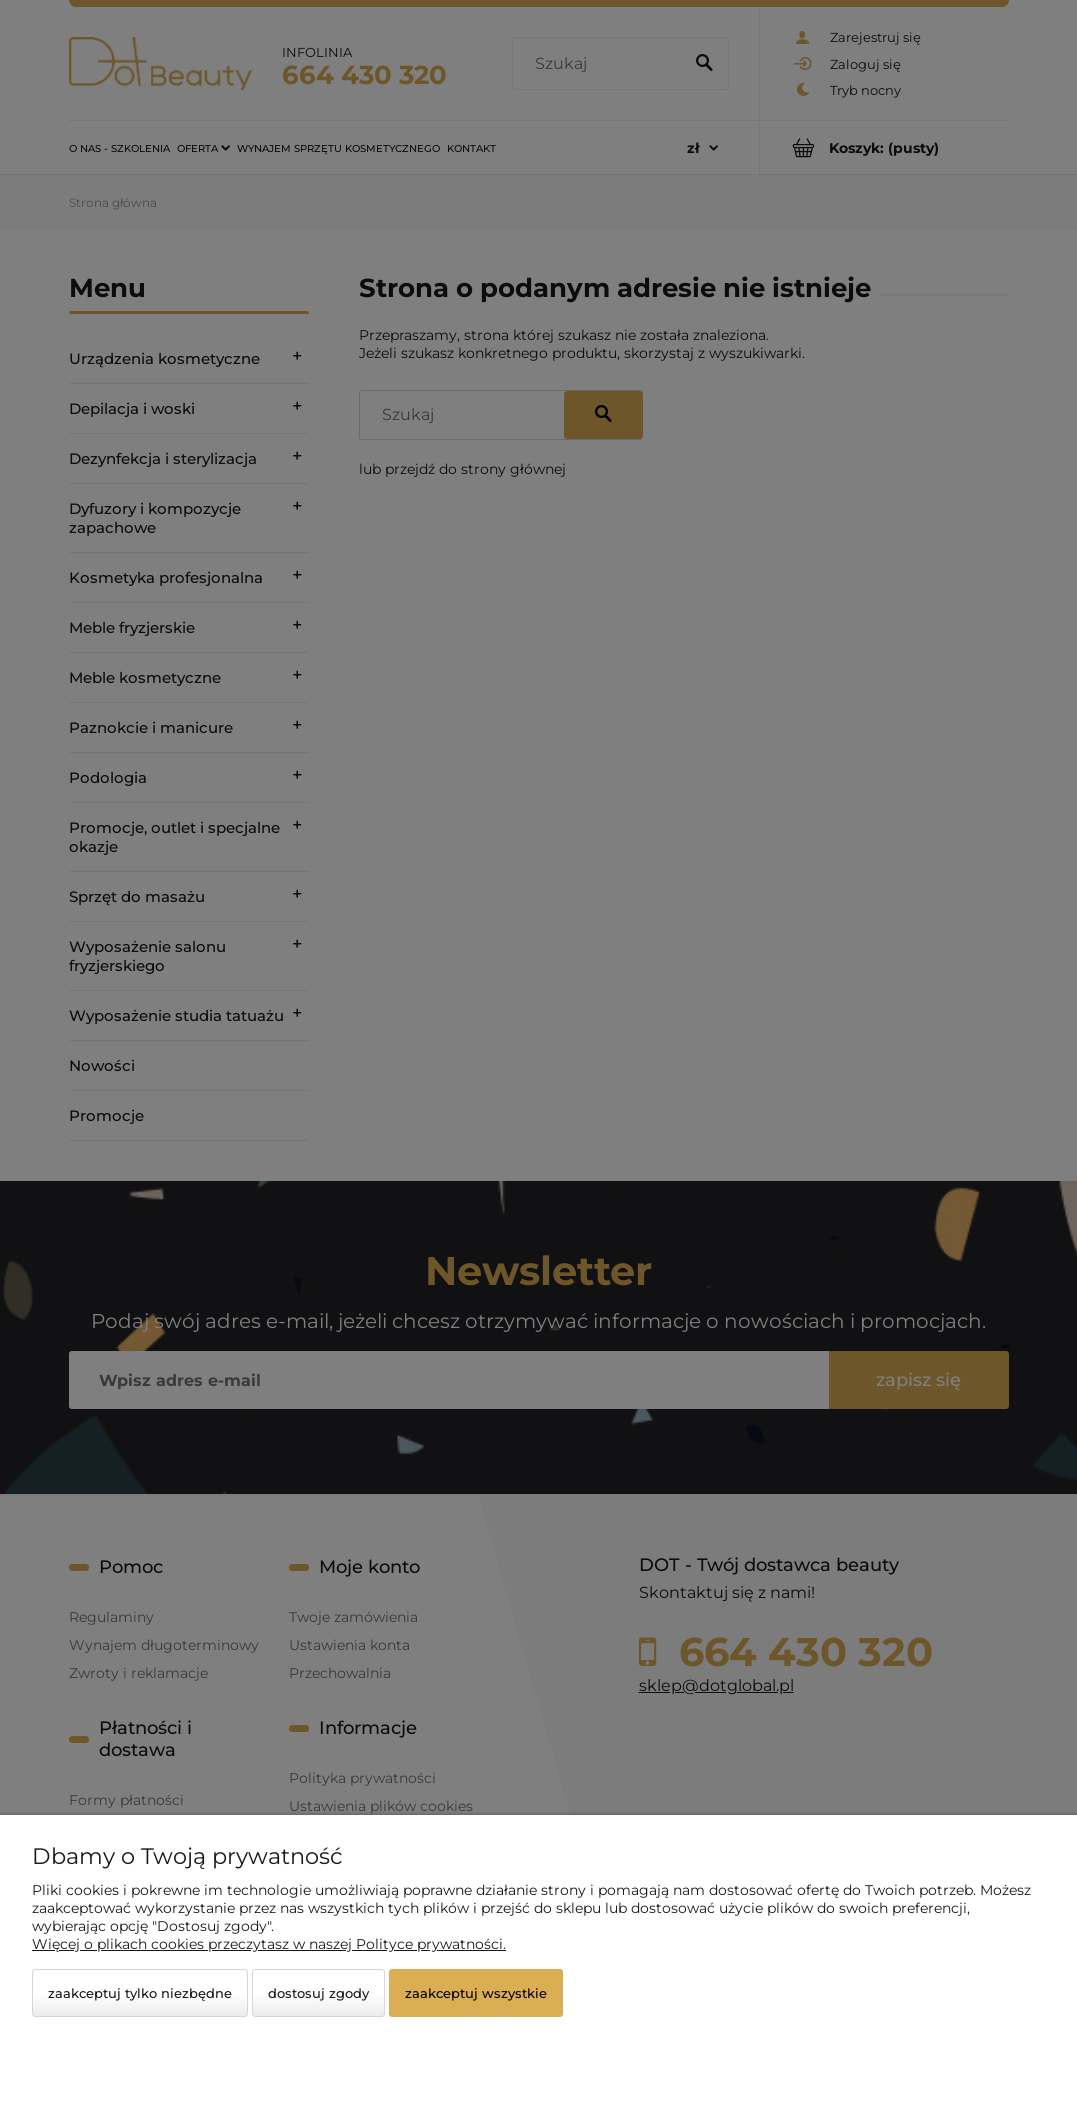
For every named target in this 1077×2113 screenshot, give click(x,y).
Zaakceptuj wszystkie (476, 1993)
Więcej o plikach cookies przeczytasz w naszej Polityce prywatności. (269, 1944)
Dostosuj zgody (318, 1993)
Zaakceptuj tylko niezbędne (140, 1993)
